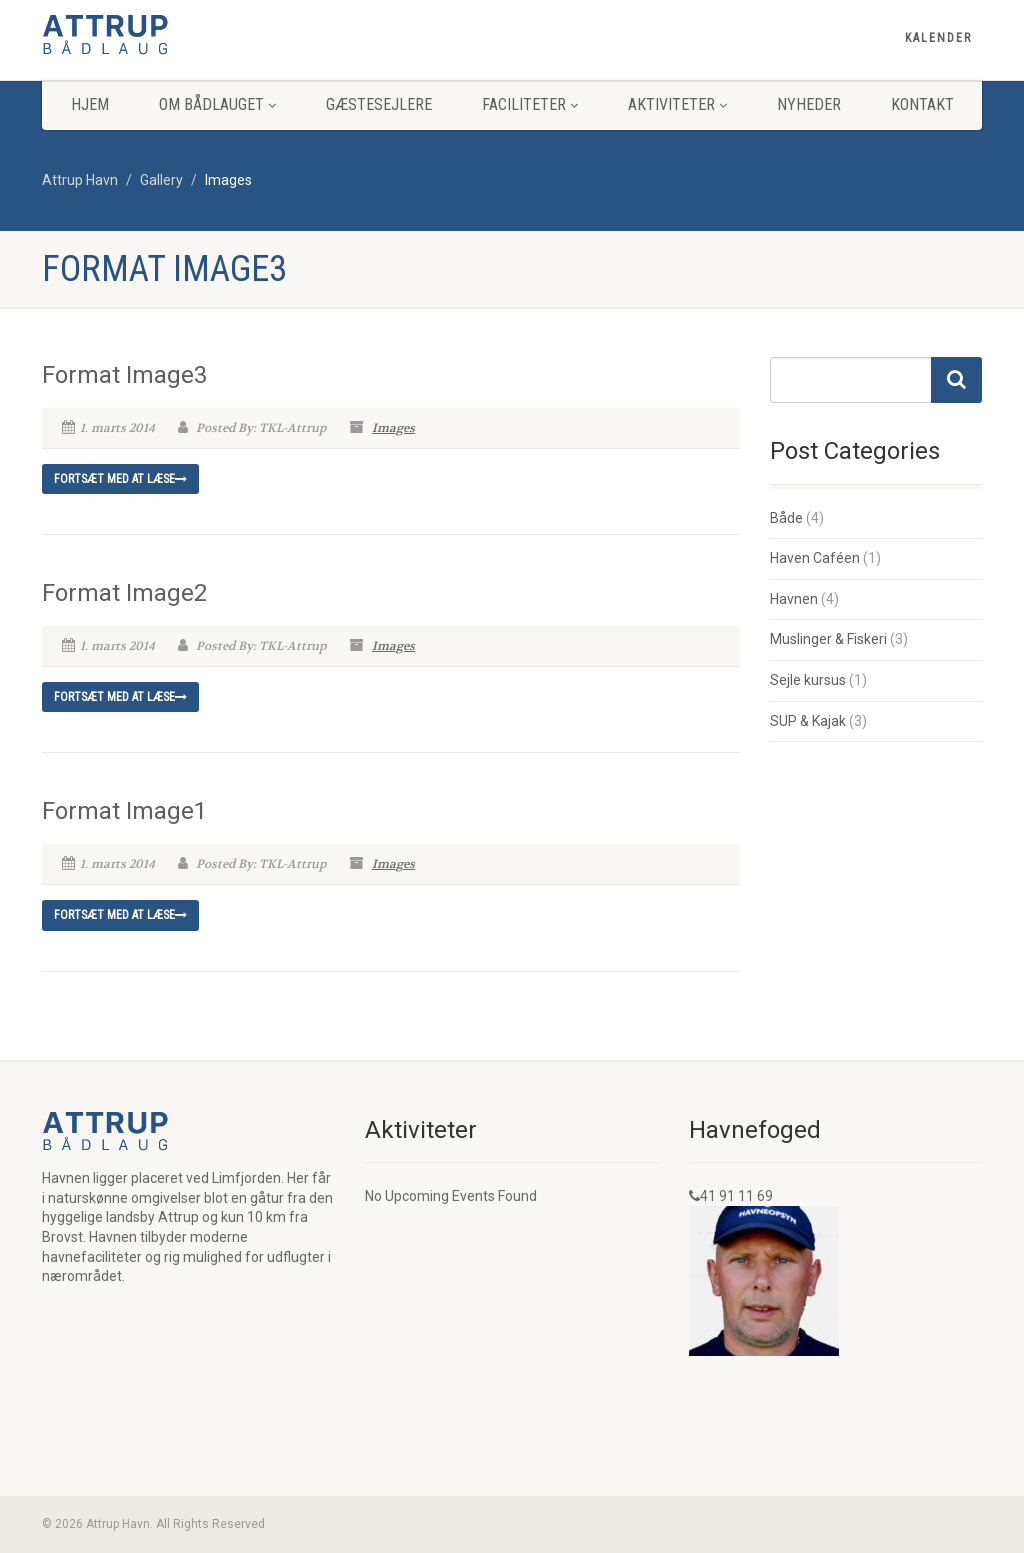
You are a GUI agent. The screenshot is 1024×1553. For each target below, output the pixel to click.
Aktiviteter (677, 104)
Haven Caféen (815, 558)
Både (786, 518)
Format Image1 (124, 811)
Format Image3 (124, 375)
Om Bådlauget (217, 104)
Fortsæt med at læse (120, 479)
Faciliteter (530, 104)
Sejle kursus (808, 680)
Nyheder (809, 104)
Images (393, 428)
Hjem (90, 104)
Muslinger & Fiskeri (828, 639)
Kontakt (922, 104)
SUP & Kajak (808, 721)
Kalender (938, 38)
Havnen (794, 599)
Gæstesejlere (379, 104)
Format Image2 (124, 593)
